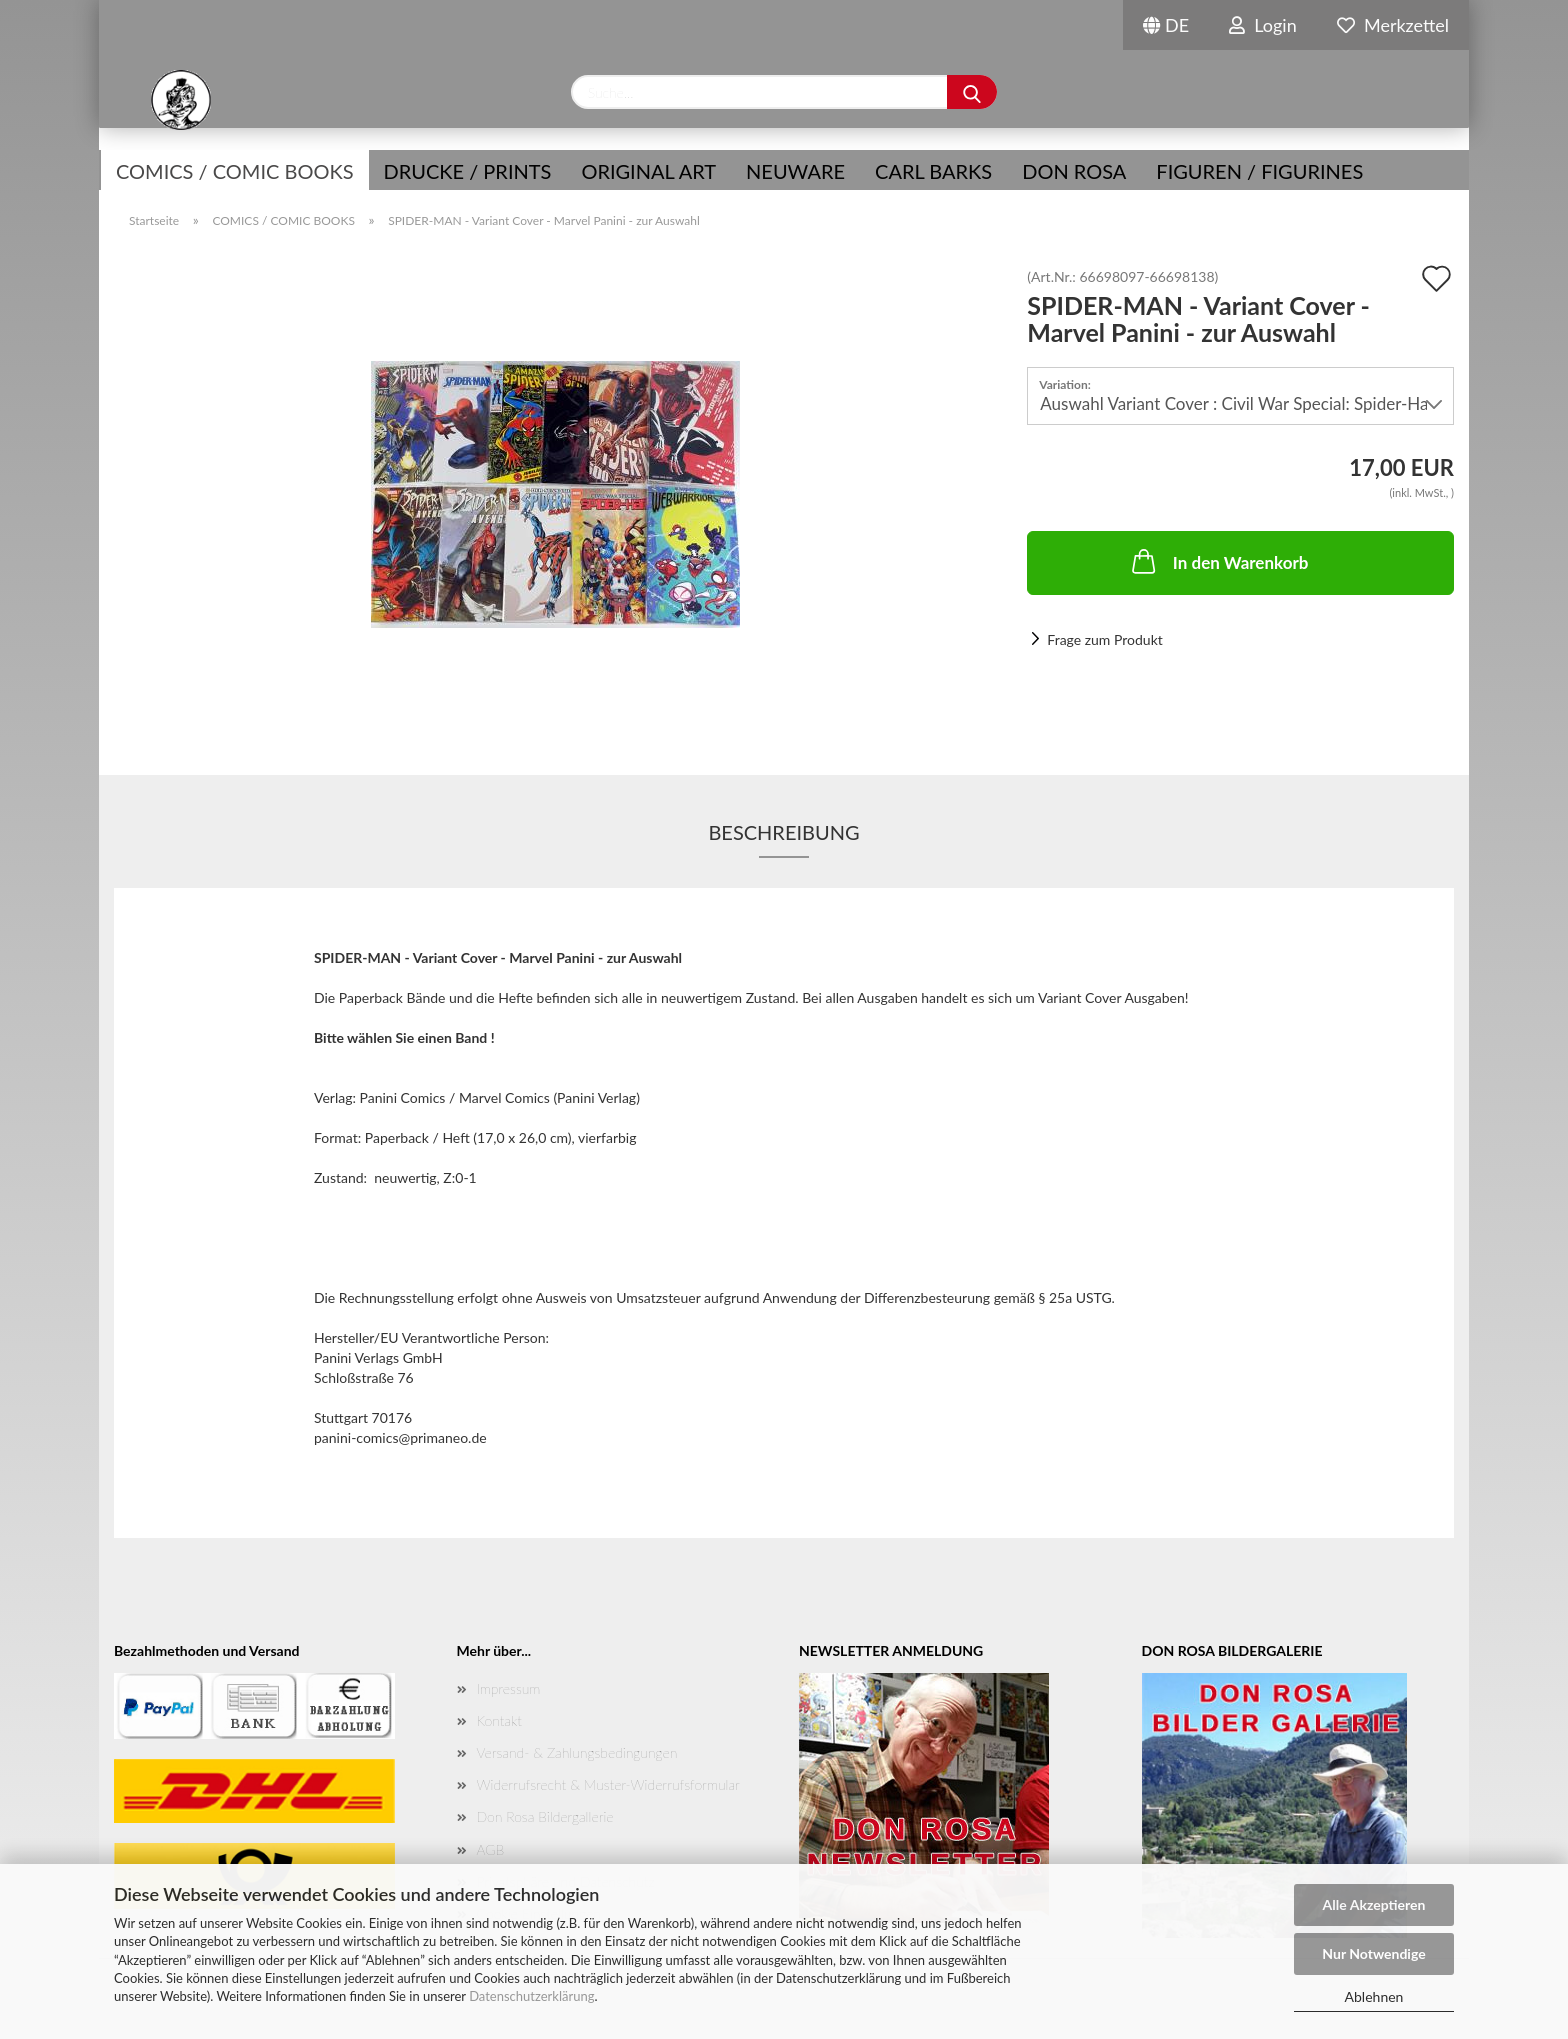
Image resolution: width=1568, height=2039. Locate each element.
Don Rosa (1074, 171)
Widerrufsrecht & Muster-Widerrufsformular (608, 1784)
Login (1263, 25)
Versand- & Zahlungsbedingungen (577, 1752)
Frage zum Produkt (1104, 639)
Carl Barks (933, 171)
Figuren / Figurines (1259, 171)
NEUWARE (795, 171)
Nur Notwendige (1373, 1953)
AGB (491, 1849)
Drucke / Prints (468, 171)
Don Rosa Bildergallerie (545, 1816)
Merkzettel (1393, 25)
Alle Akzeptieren (1374, 1904)
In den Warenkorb (1218, 561)
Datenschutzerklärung (531, 1996)
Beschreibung (783, 832)
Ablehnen (1374, 1996)
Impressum (509, 1688)
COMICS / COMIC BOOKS (235, 171)
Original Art (648, 171)
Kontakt (499, 1720)
